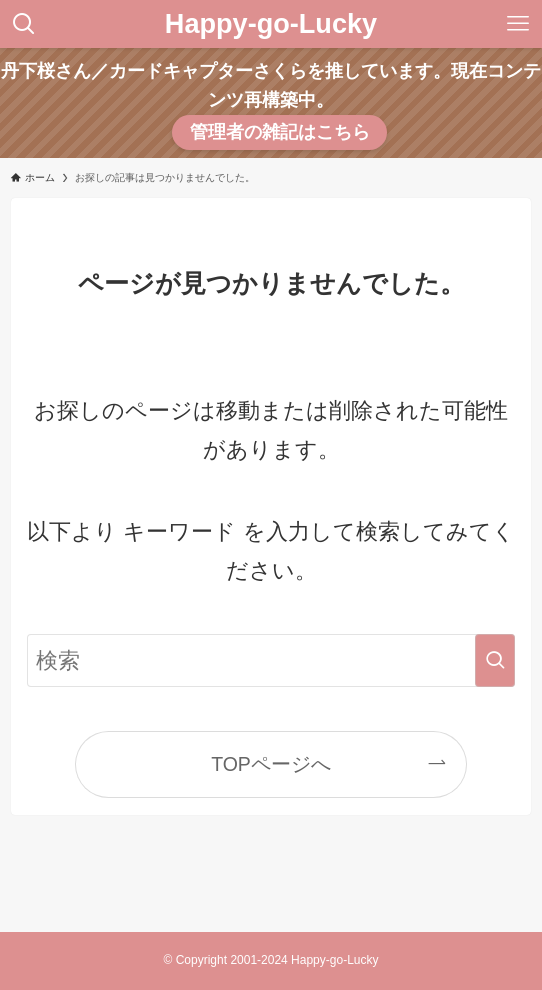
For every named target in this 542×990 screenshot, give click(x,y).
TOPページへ (271, 764)
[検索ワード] (271, 660)
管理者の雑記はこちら (280, 132)
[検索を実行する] (495, 660)
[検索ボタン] (24, 24)
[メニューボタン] (518, 24)
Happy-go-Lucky (271, 23)
